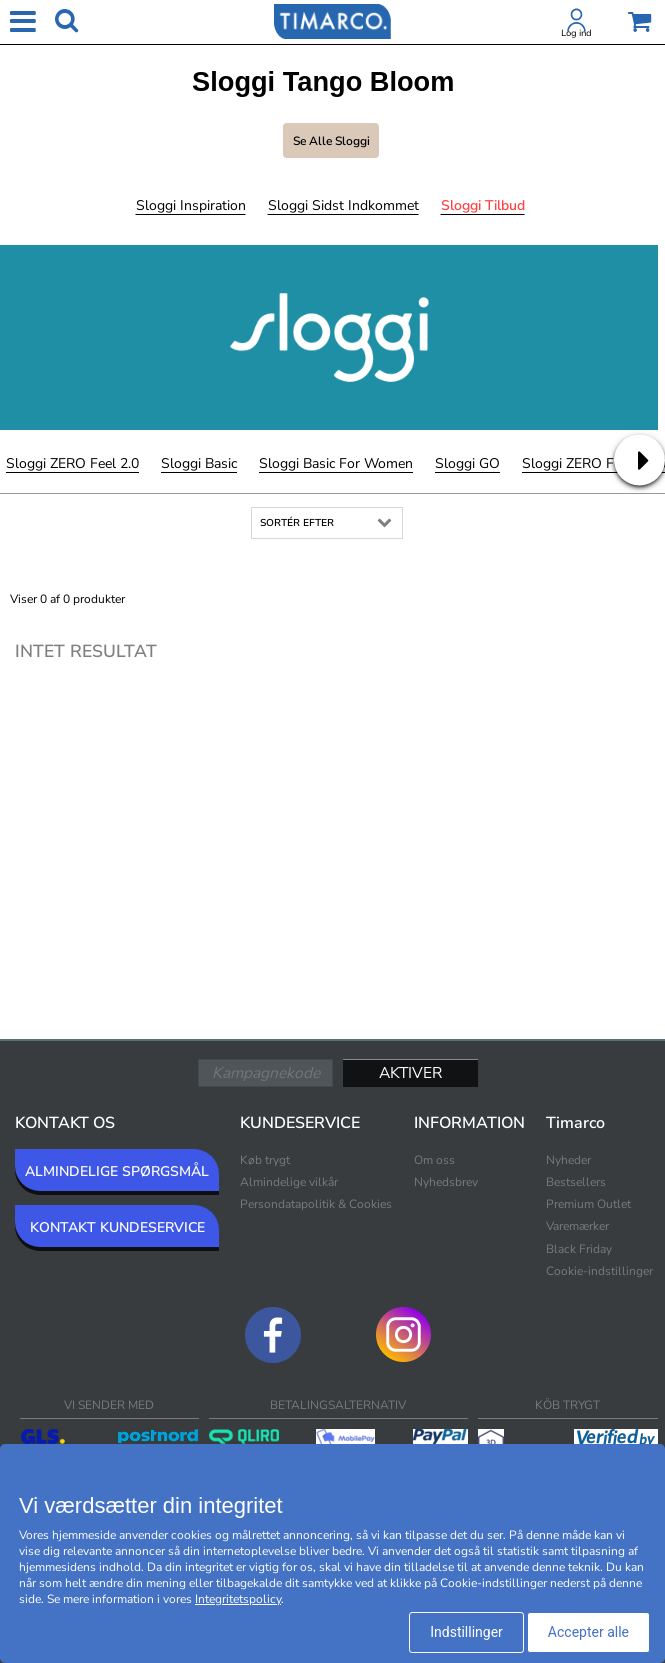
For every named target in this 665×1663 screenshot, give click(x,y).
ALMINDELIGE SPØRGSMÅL (117, 1171)
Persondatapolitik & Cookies (316, 1204)
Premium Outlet (588, 1204)
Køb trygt (265, 1160)
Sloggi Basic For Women (336, 463)
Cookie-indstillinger (599, 1271)
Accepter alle (588, 1632)
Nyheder (568, 1160)
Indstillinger (466, 1632)
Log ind (576, 33)
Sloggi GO (467, 463)
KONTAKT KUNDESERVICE (117, 1227)
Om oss (434, 1160)
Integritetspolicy (238, 1599)
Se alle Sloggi (331, 141)
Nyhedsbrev (446, 1182)
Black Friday (579, 1249)
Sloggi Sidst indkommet (343, 205)
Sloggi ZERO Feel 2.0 (72, 463)
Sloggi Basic (199, 463)
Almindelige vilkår (289, 1182)
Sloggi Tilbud (483, 205)
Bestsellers (576, 1182)
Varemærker (577, 1226)
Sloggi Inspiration (191, 205)
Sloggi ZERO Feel (577, 463)
